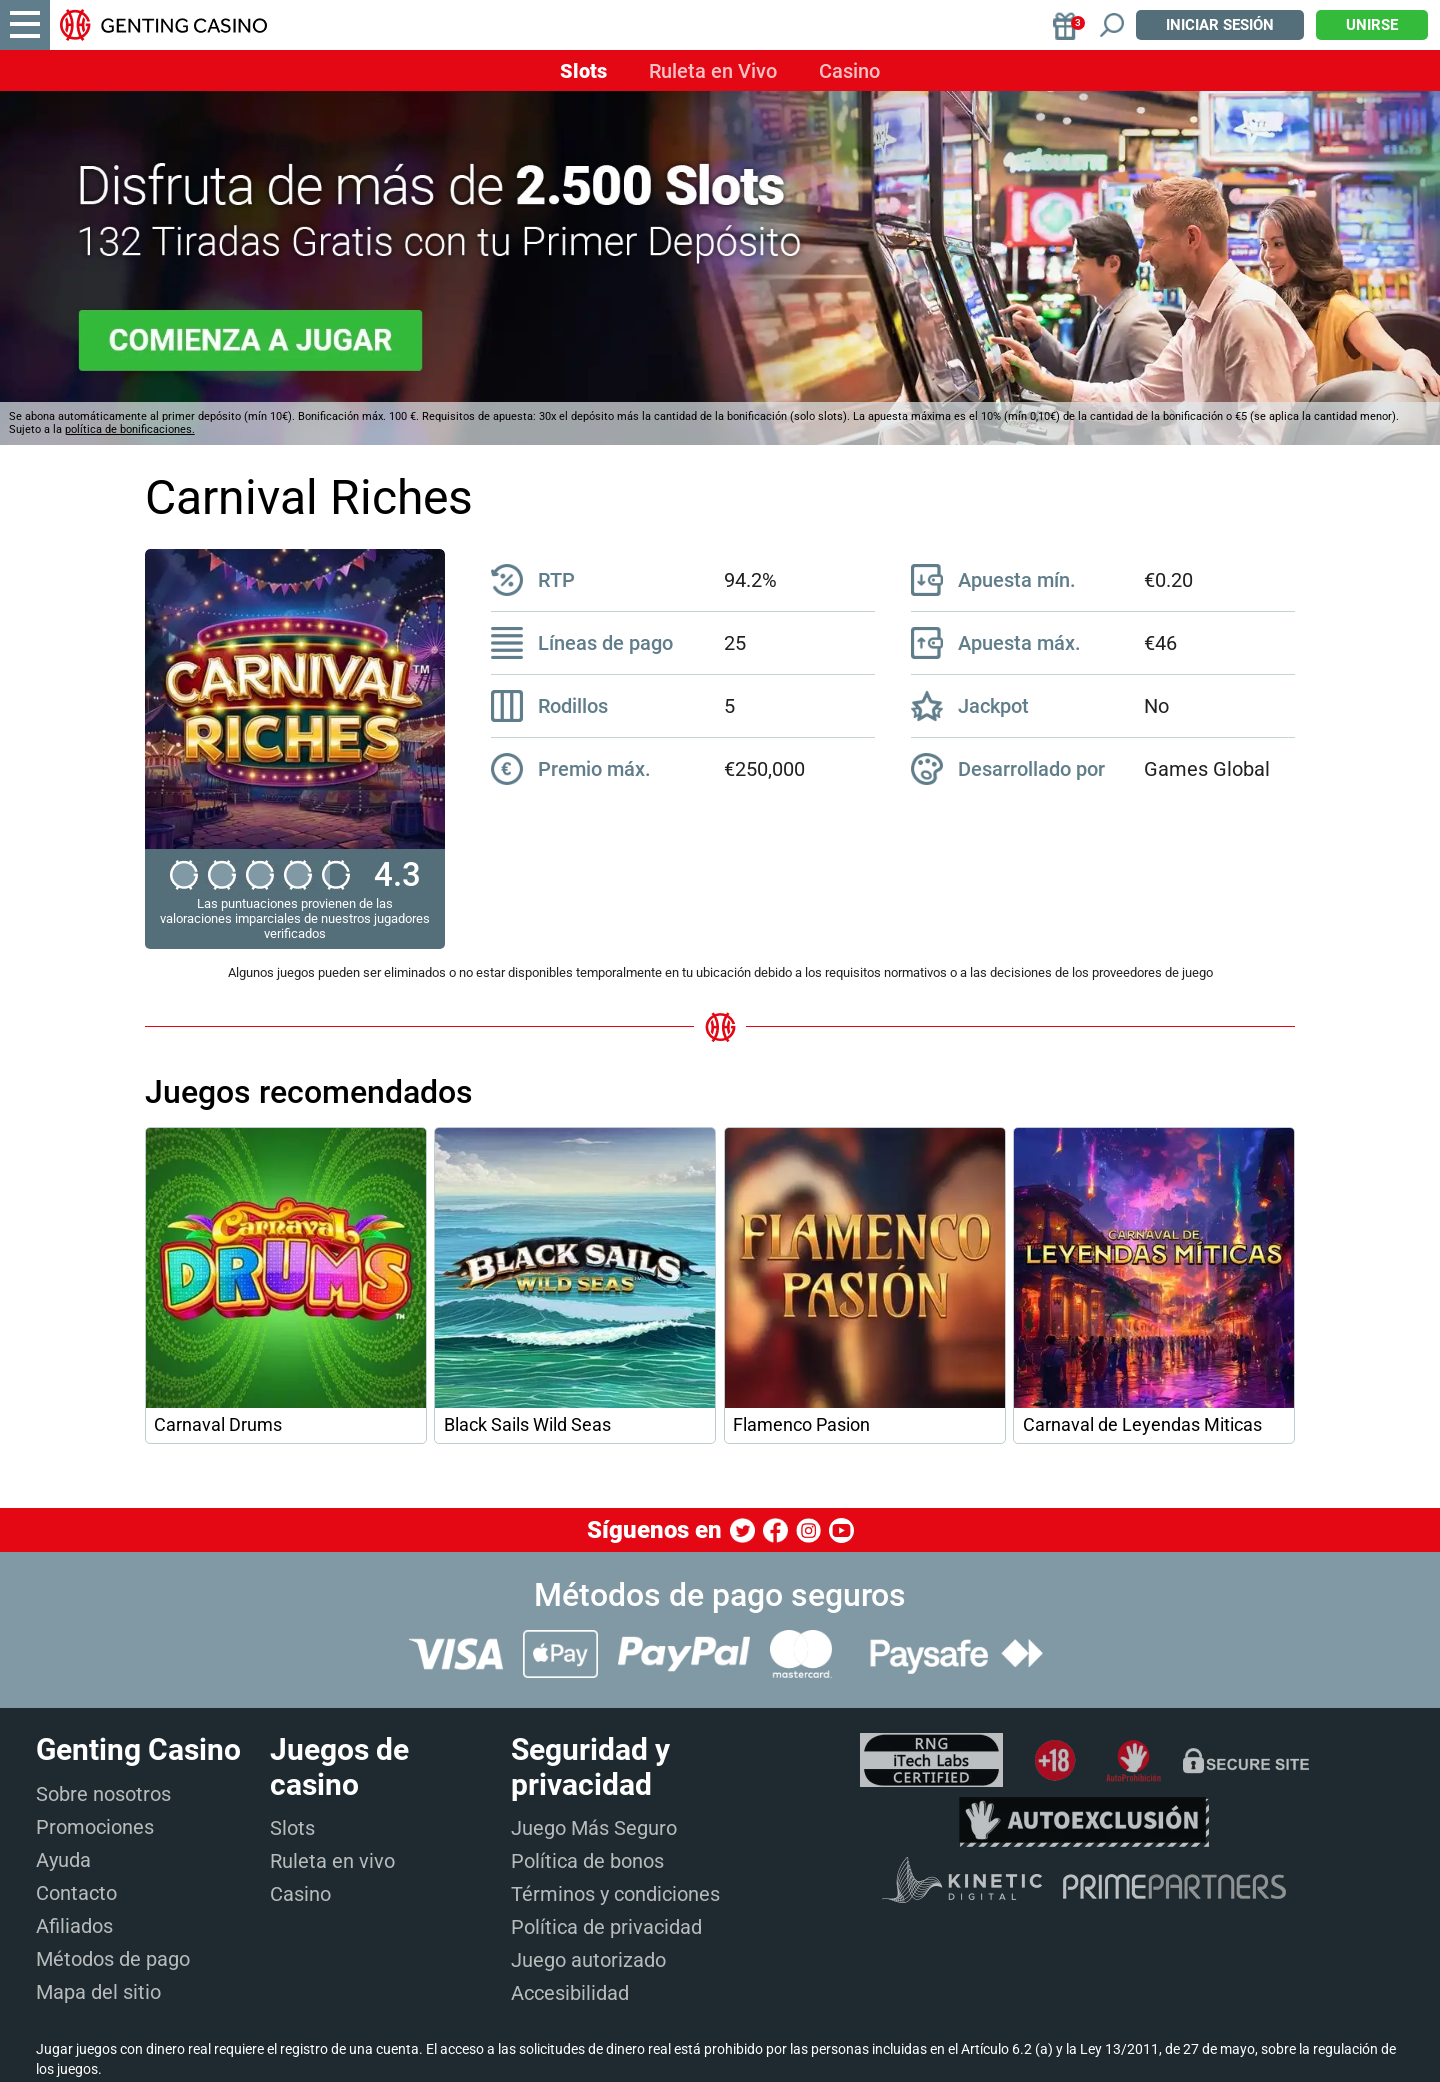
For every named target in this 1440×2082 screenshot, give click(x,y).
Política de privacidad (606, 1927)
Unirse (1372, 25)
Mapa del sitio (98, 1992)
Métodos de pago (113, 1959)
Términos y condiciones (615, 1894)
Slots (583, 71)
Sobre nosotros (103, 1794)
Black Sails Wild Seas (527, 1425)
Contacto (76, 1893)
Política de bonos (587, 1861)
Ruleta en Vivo (713, 71)
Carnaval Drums (218, 1425)
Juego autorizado (588, 1960)
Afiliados (74, 1926)
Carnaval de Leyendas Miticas (1142, 1425)
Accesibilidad (570, 1993)
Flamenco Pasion (801, 1425)
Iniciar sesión (1220, 25)
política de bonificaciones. (130, 429)
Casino (849, 71)
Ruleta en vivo (332, 1861)
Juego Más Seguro (594, 1828)
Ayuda (63, 1860)
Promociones (95, 1827)
